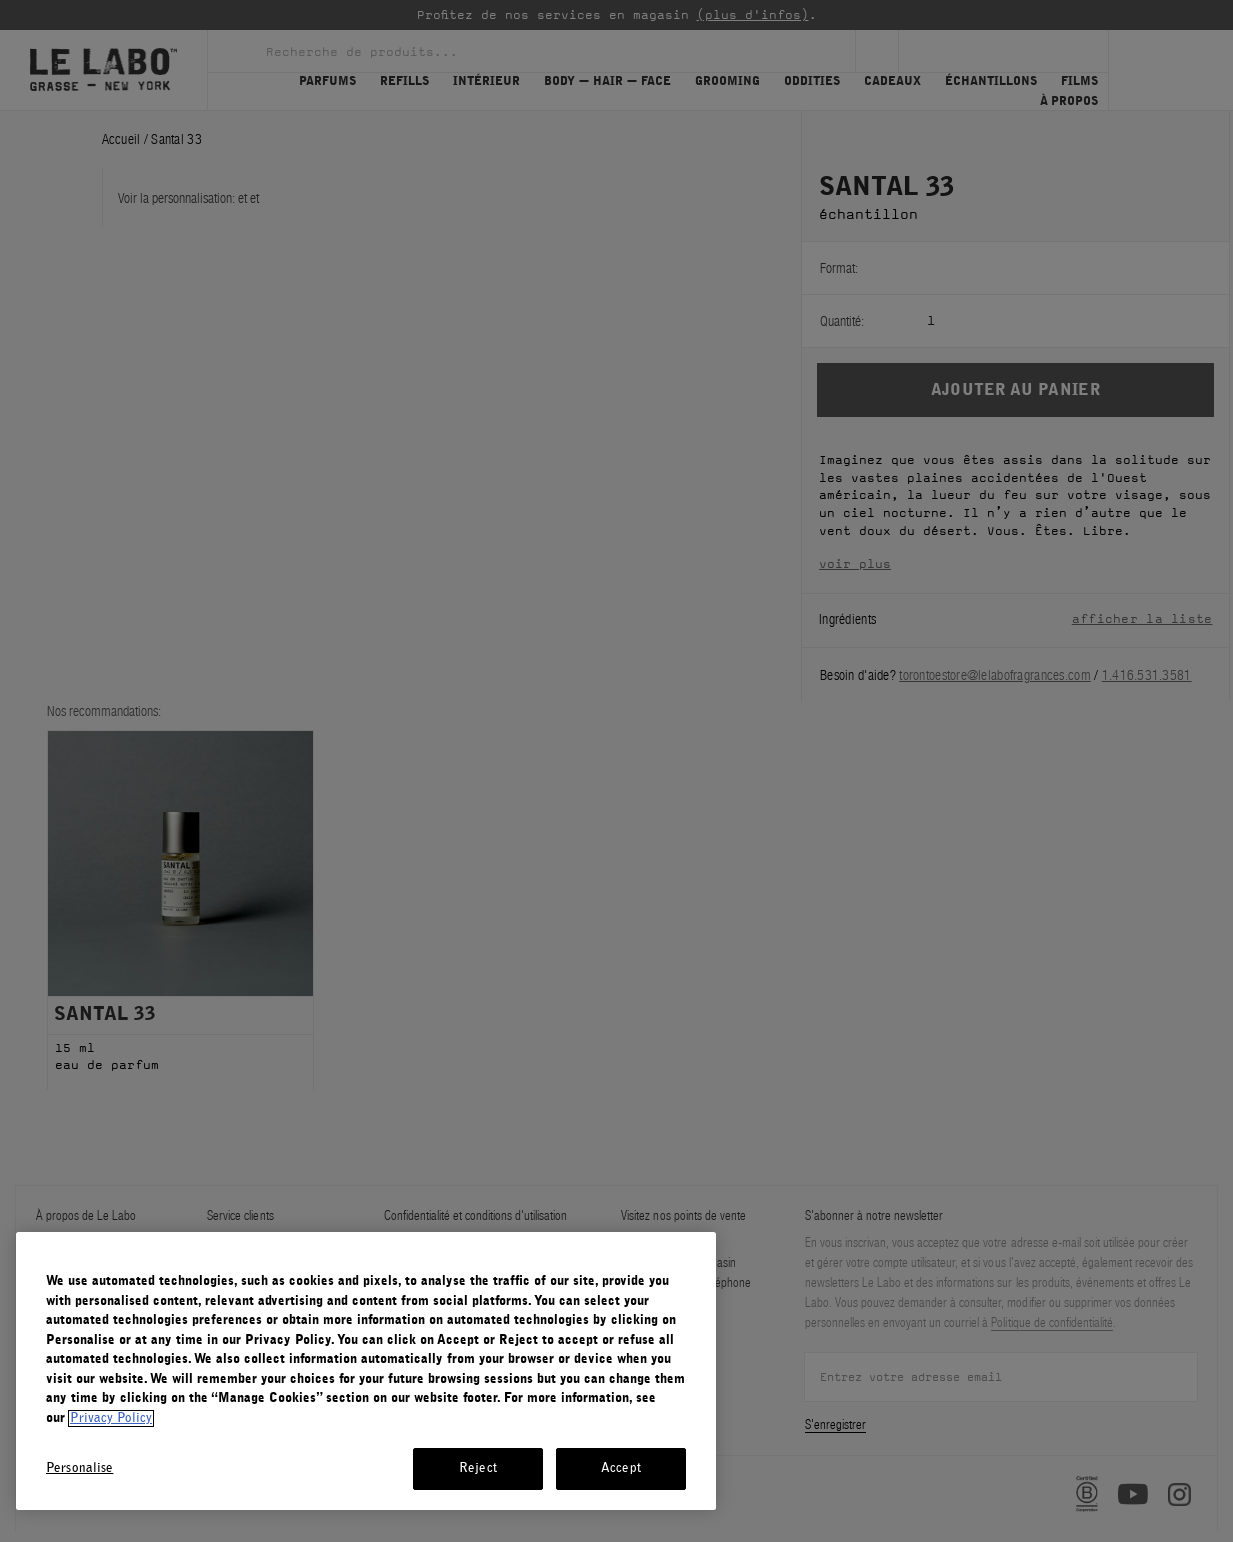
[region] (366, 1371)
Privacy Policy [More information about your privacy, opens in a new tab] (111, 1418)
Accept (621, 1468)
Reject (478, 1468)
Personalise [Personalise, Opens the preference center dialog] (79, 1468)
